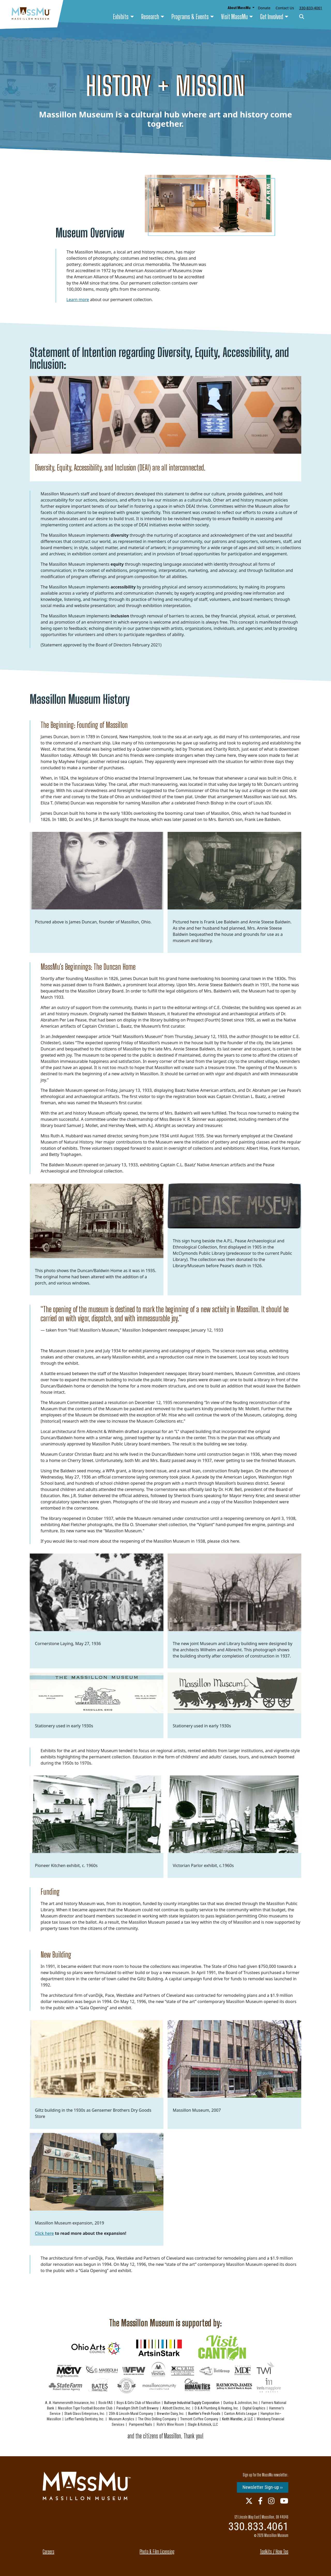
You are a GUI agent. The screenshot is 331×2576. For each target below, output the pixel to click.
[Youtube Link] (284, 2500)
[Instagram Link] (271, 2500)
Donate (264, 7)
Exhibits (121, 16)
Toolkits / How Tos (274, 2551)
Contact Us (285, 7)
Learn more (77, 299)
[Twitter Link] (249, 2500)
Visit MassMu (234, 16)
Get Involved (271, 16)
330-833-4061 (310, 7)
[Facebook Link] (260, 2500)
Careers (48, 2551)
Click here (44, 2233)
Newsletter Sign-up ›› (263, 2487)
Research (150, 16)
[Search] (302, 17)
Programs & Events (190, 16)
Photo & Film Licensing (157, 2551)
